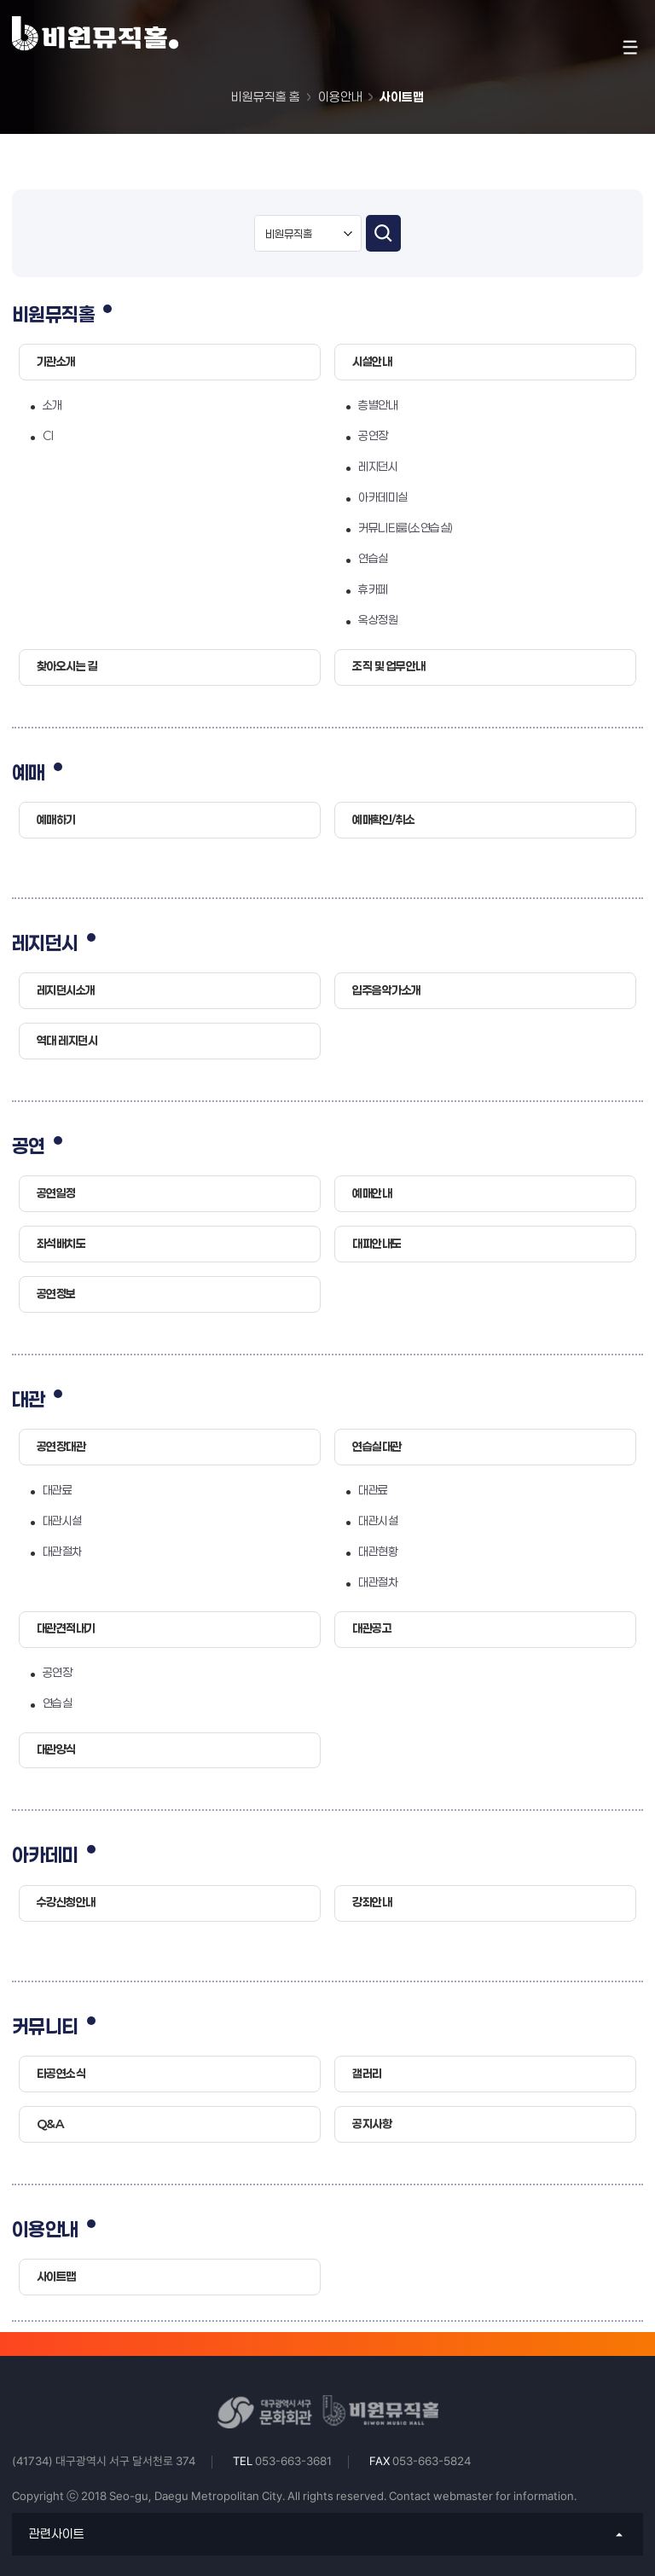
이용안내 (340, 97)
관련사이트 (56, 2534)
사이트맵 (402, 97)
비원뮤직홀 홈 (265, 97)
